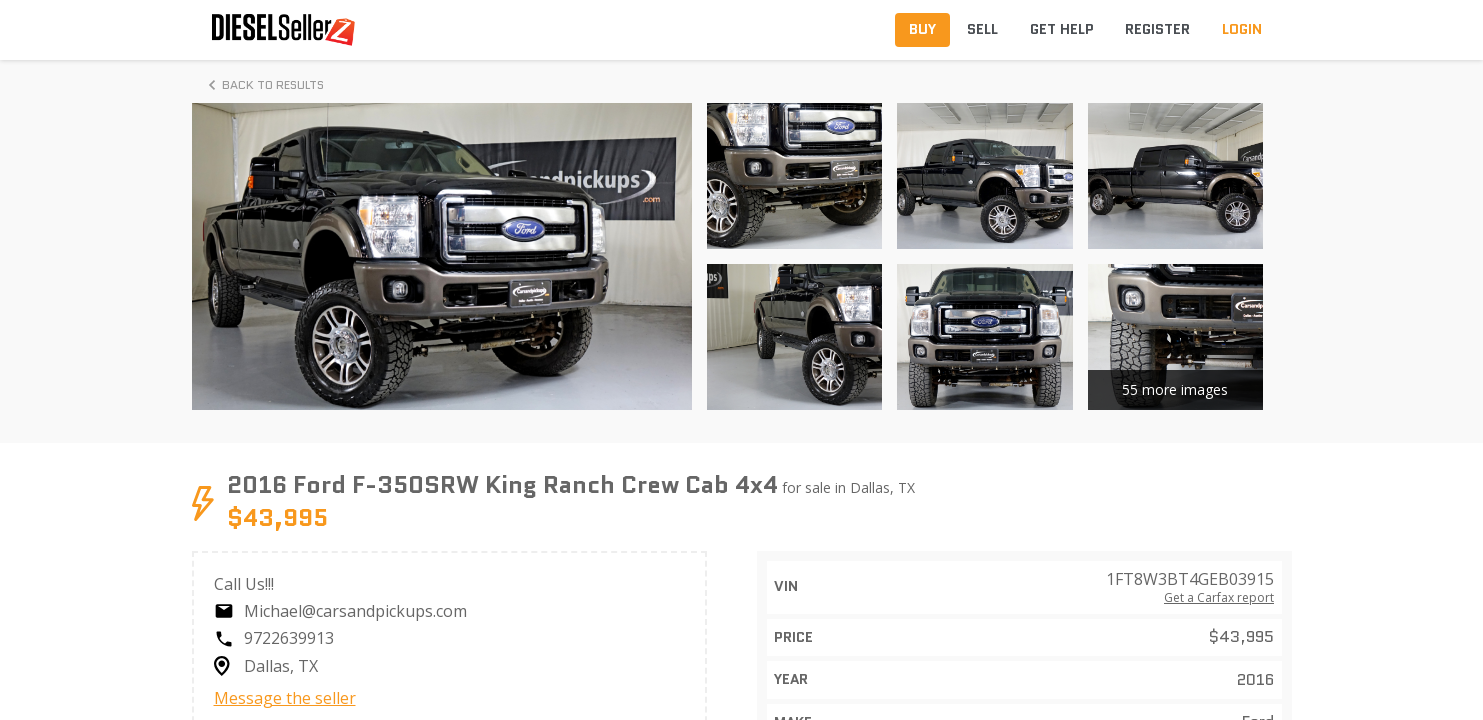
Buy (922, 29)
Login (1242, 29)
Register (1157, 29)
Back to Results (263, 85)
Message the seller (285, 698)
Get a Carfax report (1219, 598)
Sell (982, 29)
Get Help (1062, 29)
